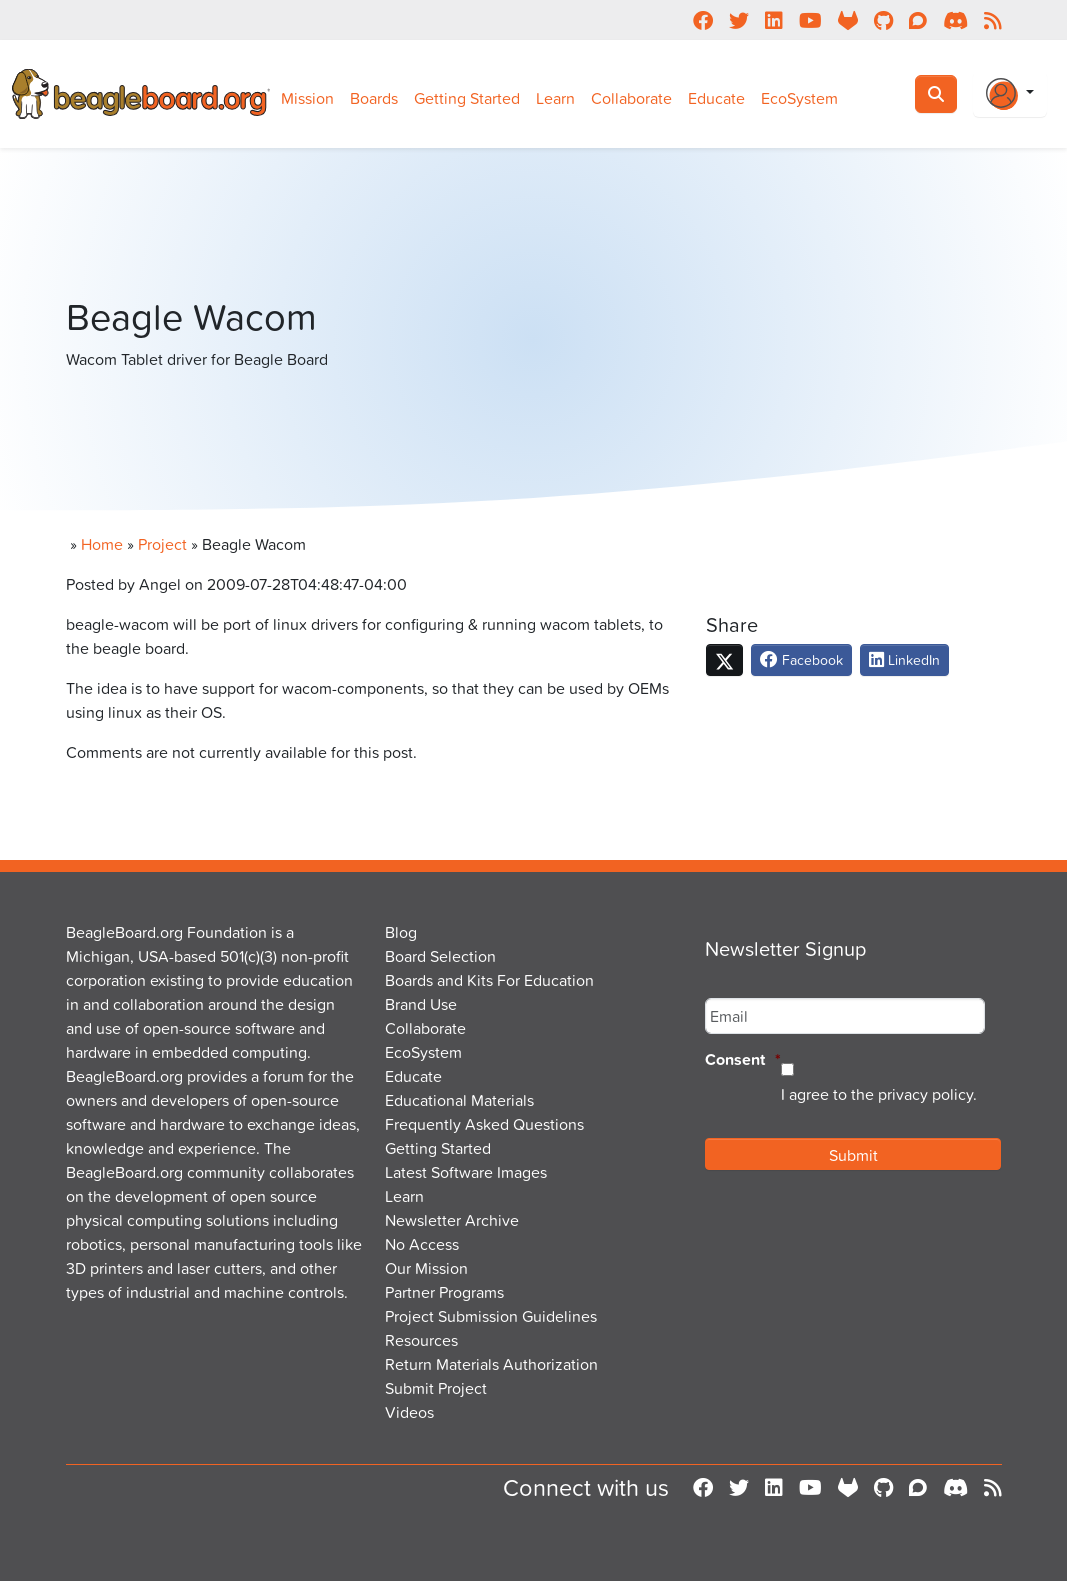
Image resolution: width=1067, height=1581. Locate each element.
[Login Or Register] (1010, 94)
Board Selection (440, 956)
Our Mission (426, 1268)
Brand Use (421, 1004)
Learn (555, 98)
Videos (409, 1412)
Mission (307, 98)
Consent (743, 1060)
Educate (716, 98)
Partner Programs (444, 1292)
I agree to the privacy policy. (879, 1094)
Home (102, 544)
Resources (421, 1340)
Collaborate (631, 98)
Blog (401, 932)
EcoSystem (799, 98)
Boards (374, 98)
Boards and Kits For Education (489, 980)
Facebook (801, 659)
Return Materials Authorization (491, 1364)
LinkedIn (904, 659)
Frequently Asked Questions (484, 1124)
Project (162, 544)
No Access (422, 1244)
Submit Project (436, 1388)
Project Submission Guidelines (491, 1316)
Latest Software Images (466, 1172)
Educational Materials (459, 1100)
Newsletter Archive (452, 1220)
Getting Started (467, 98)
